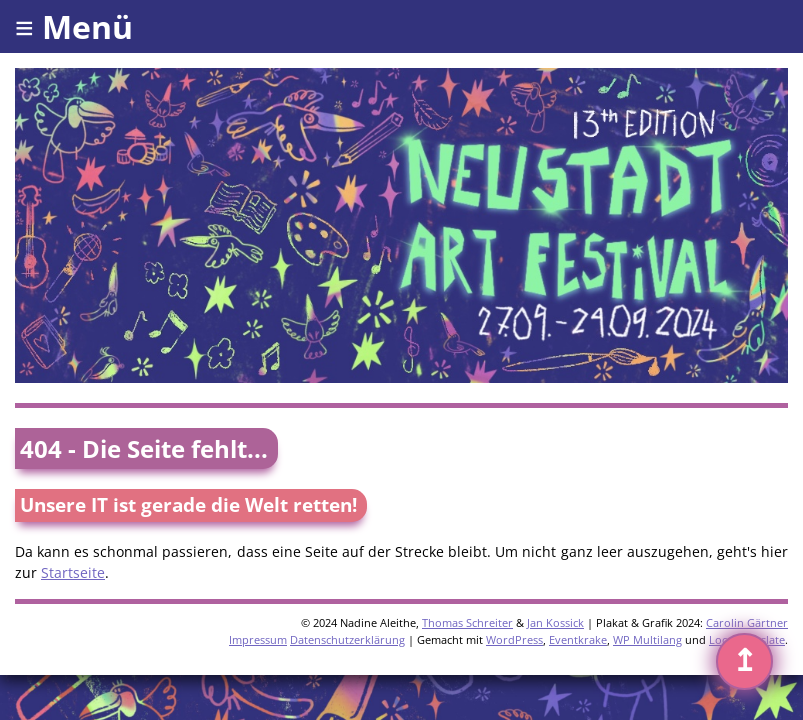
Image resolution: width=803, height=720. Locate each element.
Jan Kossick (555, 622)
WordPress (514, 639)
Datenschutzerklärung (347, 639)
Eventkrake (578, 639)
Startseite (73, 572)
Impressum (258, 639)
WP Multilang (647, 639)
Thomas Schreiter (467, 622)
